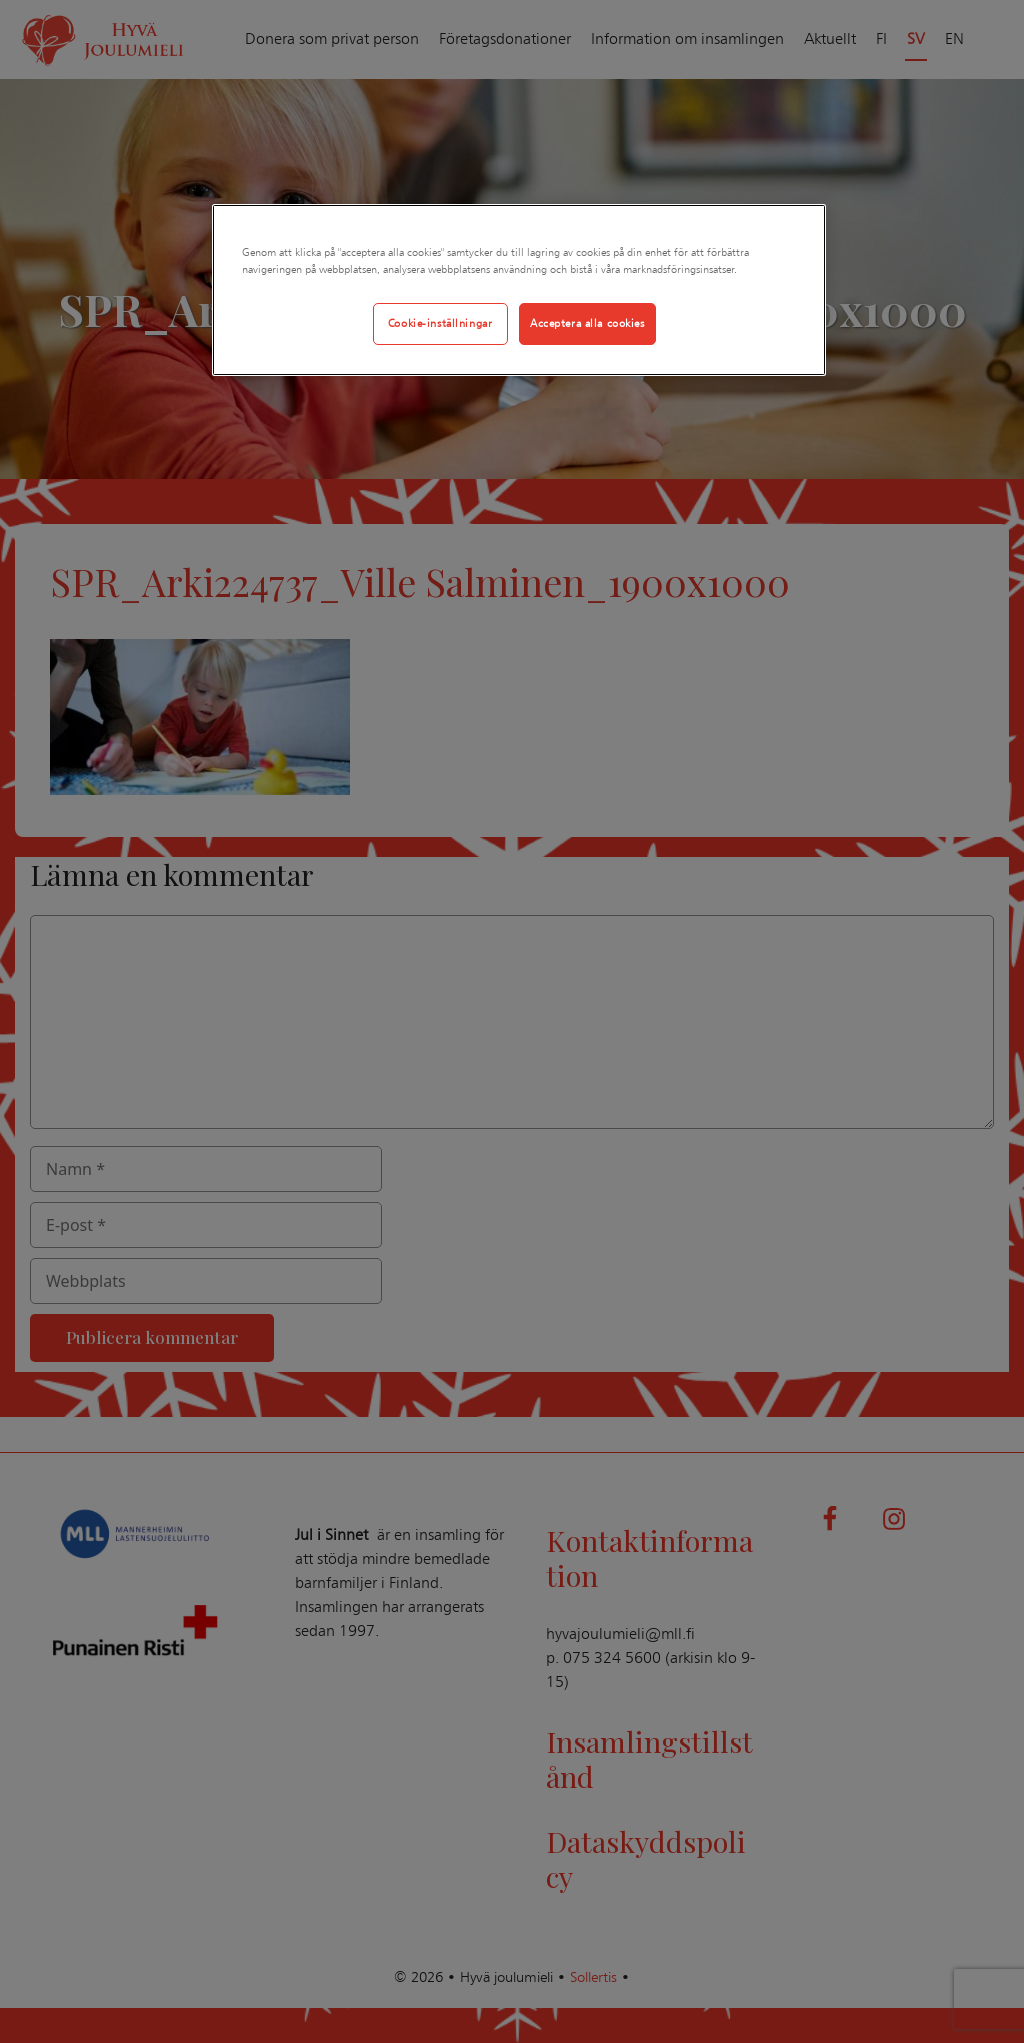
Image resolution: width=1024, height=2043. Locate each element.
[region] (519, 290)
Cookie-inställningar (440, 323)
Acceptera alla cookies (587, 323)
